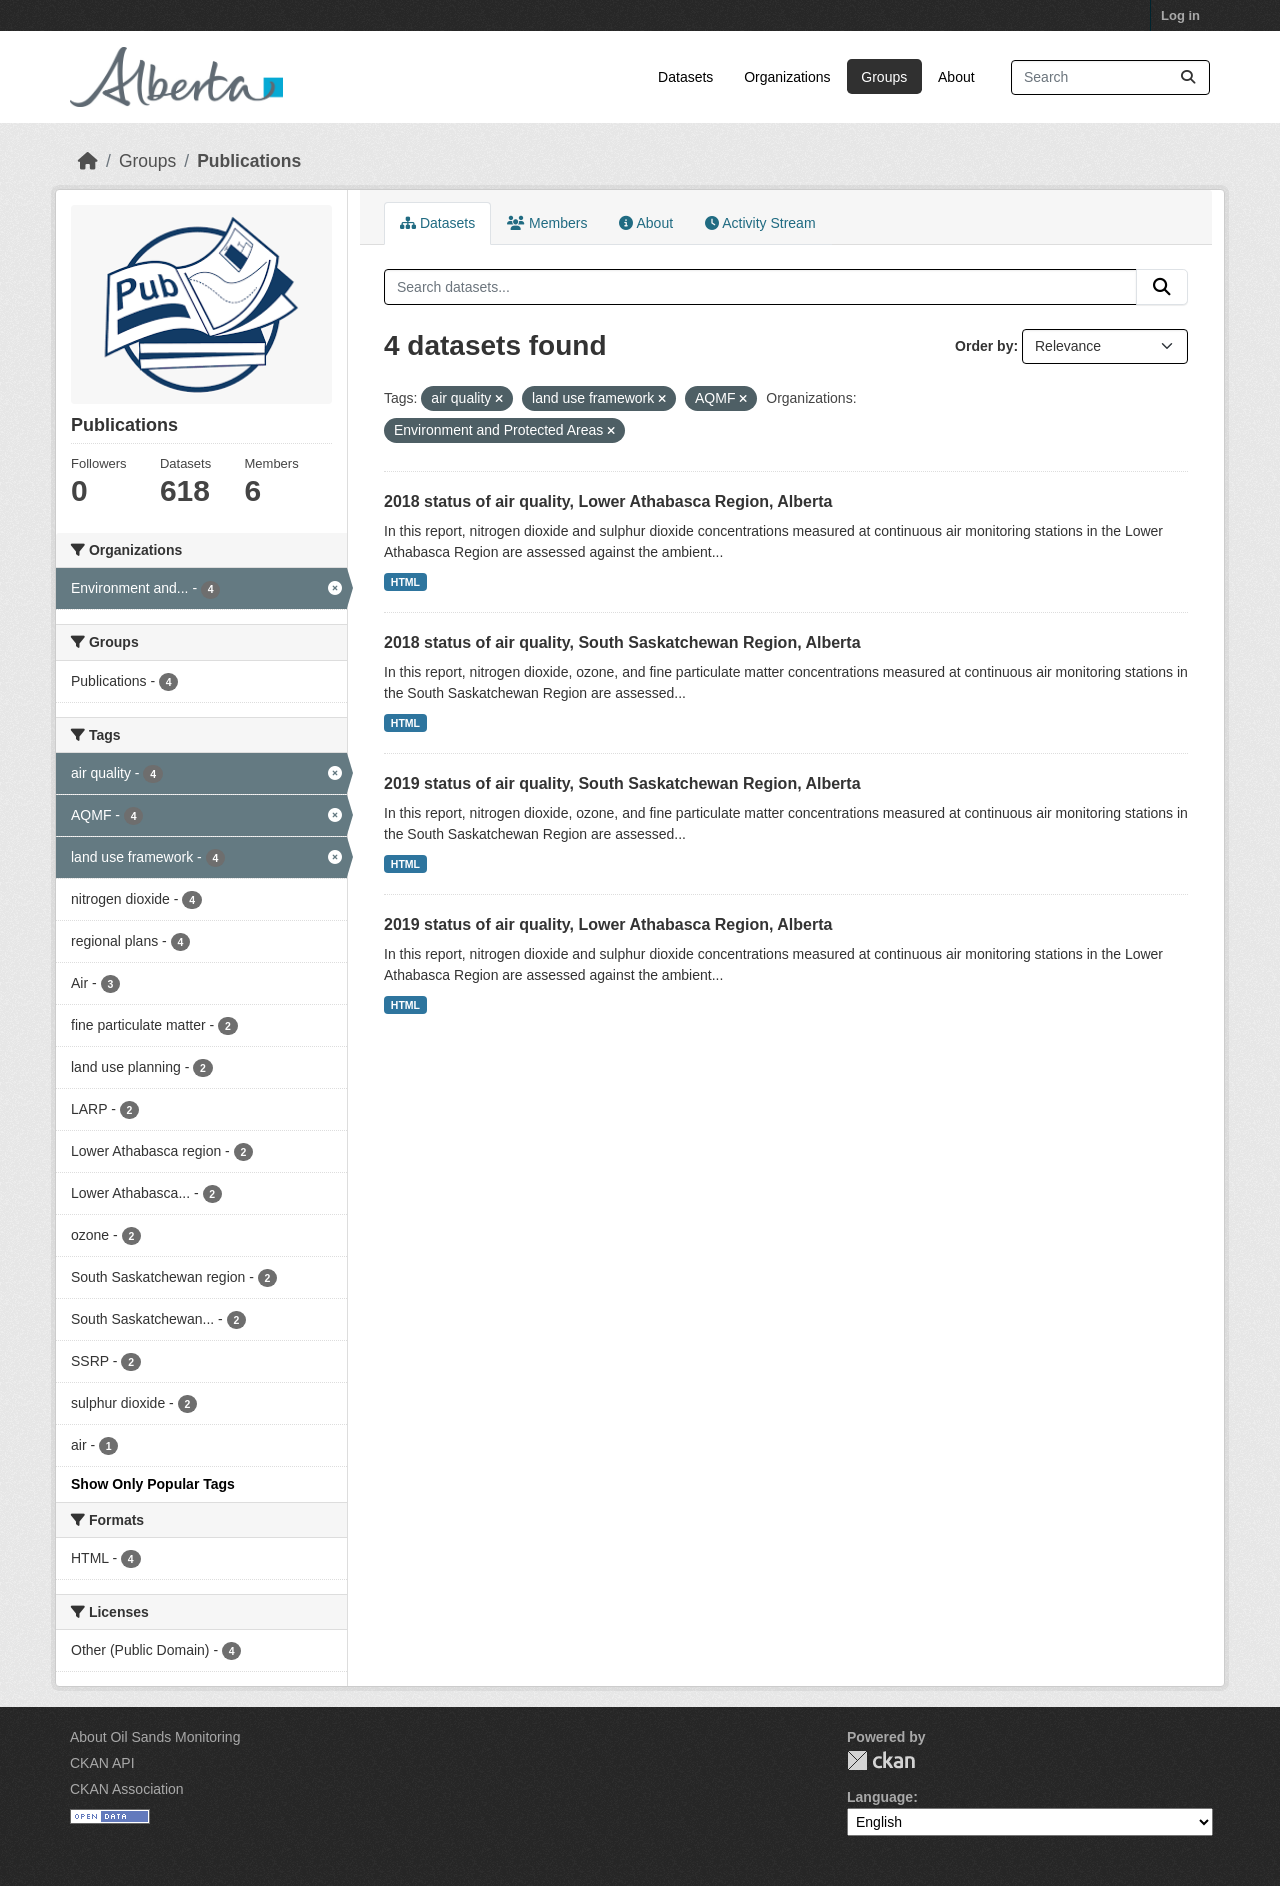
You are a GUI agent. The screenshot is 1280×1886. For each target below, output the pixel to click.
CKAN (881, 1760)
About (956, 77)
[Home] (88, 161)
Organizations (787, 77)
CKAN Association (127, 1789)
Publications (249, 161)
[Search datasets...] (1110, 77)
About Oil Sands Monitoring (155, 1737)
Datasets (685, 77)
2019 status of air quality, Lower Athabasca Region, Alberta (608, 924)
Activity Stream (760, 223)
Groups (884, 77)
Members (547, 223)
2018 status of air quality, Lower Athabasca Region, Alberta (608, 501)
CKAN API (102, 1763)
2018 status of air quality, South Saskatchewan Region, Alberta (622, 642)
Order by (984, 346)
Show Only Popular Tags (153, 1484)
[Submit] (1188, 77)
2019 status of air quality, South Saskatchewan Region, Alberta (622, 783)
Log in (1180, 15)
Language (880, 1797)
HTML (405, 582)
